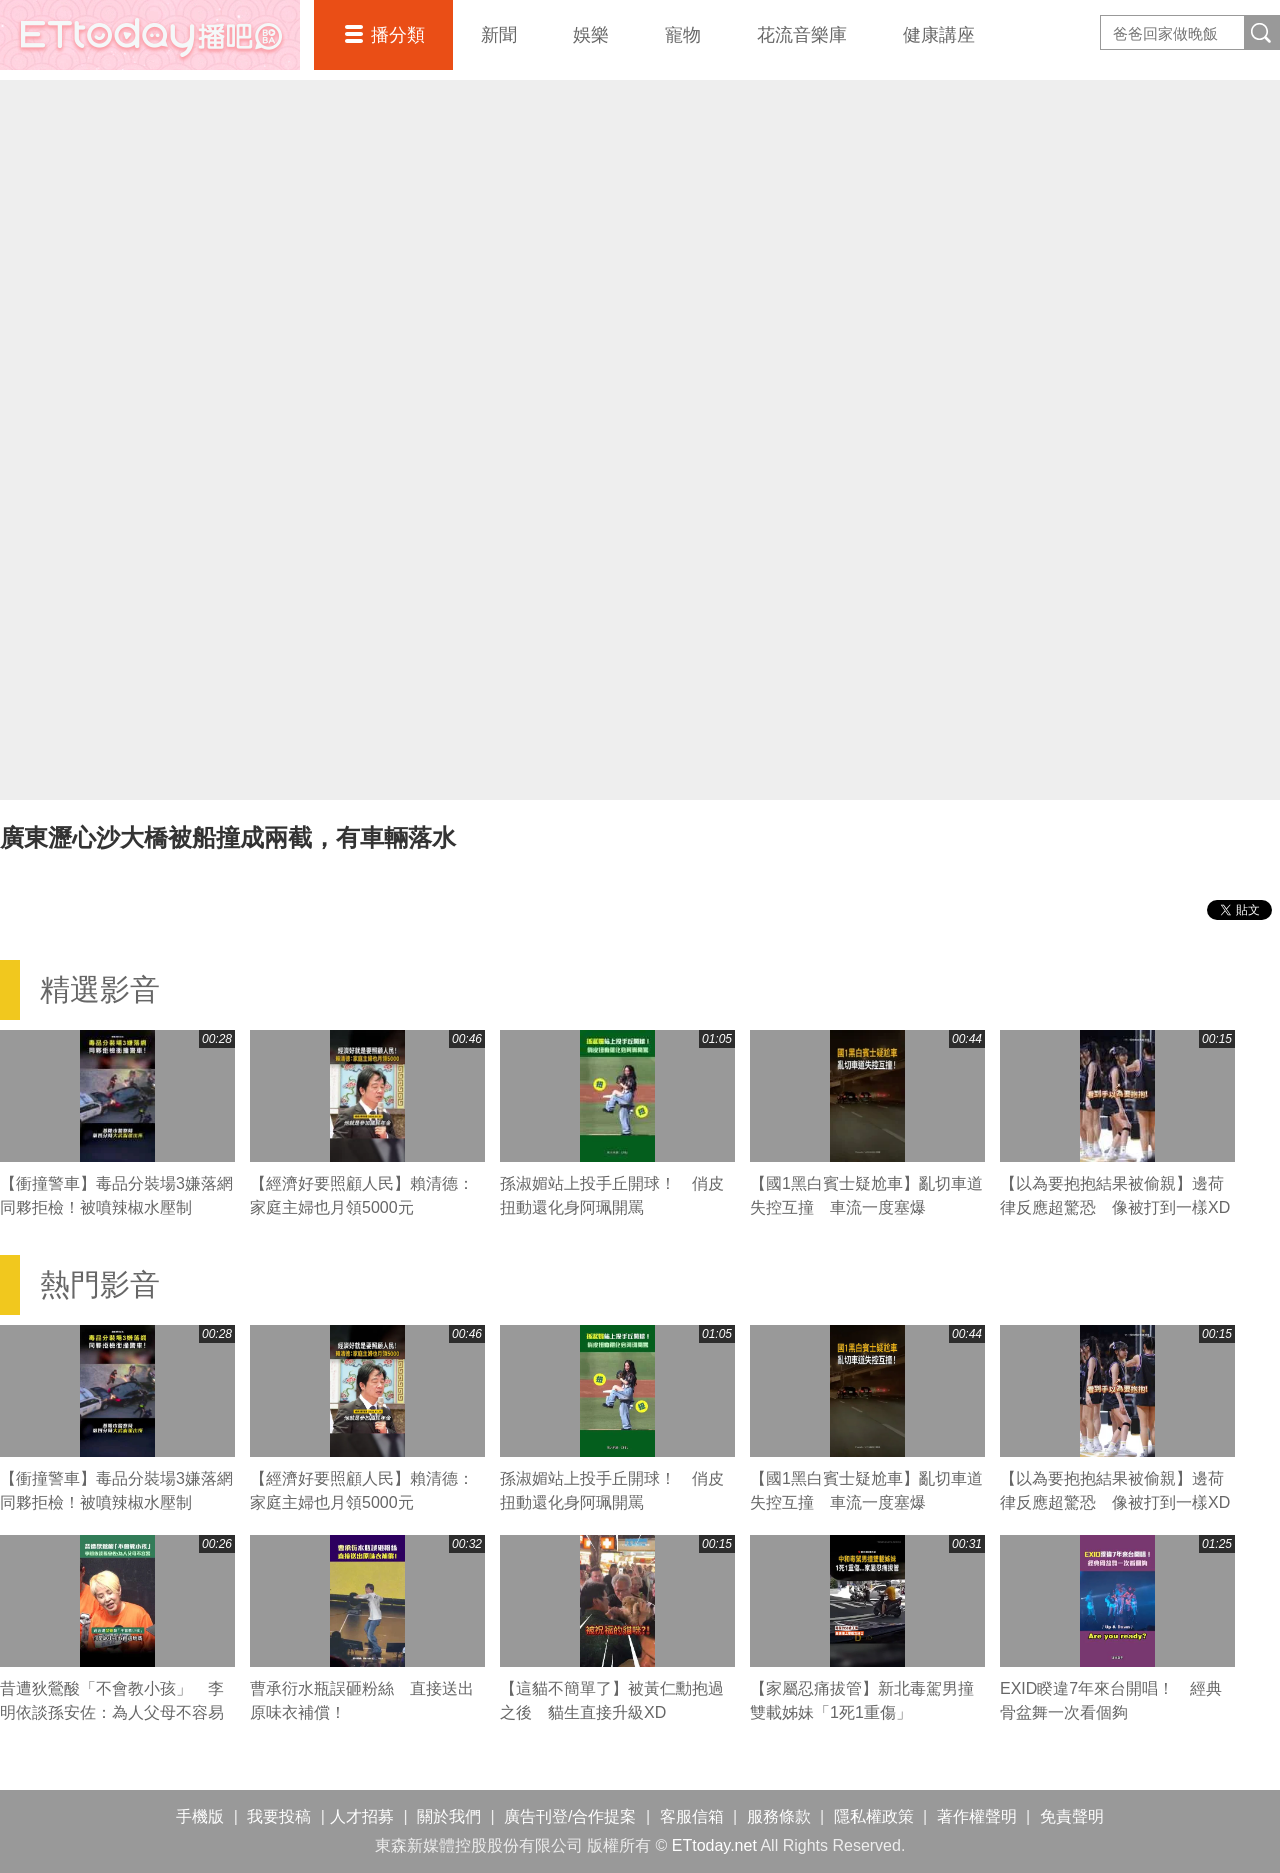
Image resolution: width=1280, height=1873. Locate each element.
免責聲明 (1072, 1816)
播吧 (150, 35)
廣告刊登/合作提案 (570, 1816)
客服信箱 (692, 1816)
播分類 (398, 35)
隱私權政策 (874, 1816)
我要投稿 (279, 1816)
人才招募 (362, 1816)
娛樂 (591, 35)
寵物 (683, 35)
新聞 (499, 35)
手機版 (200, 1816)
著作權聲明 (977, 1816)
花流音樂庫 (802, 35)
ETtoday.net (714, 1845)
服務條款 (779, 1816)
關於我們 (449, 1816)
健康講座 (939, 35)
